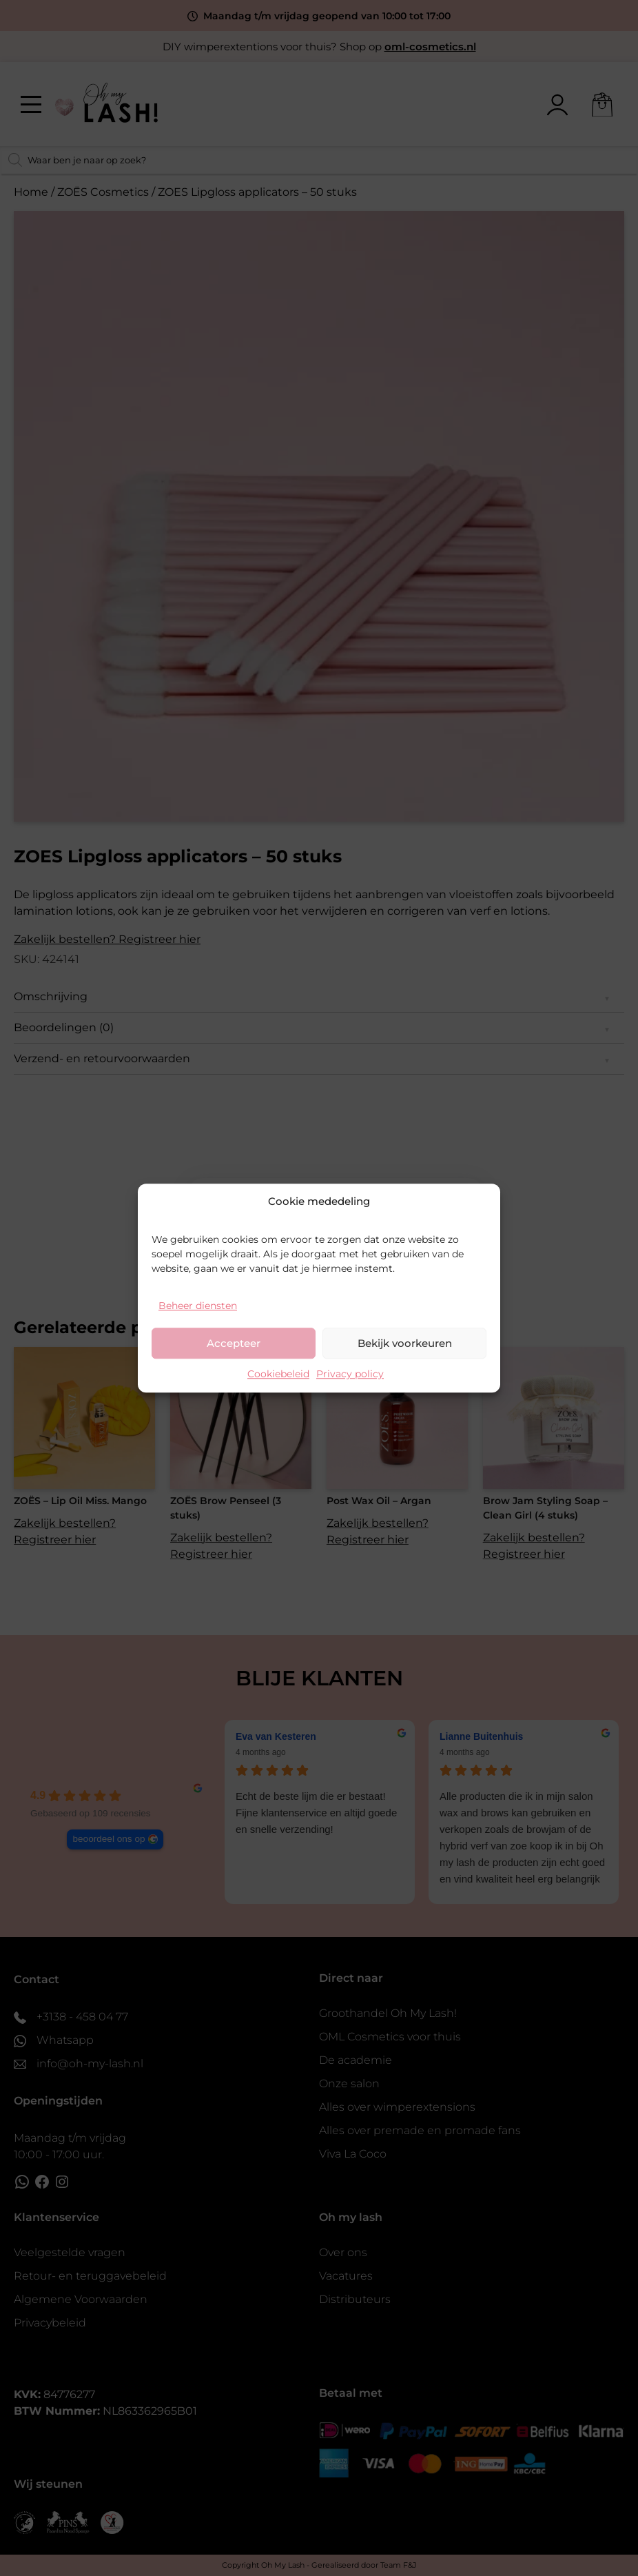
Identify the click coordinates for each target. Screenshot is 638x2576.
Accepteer (233, 1343)
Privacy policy (350, 1374)
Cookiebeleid (278, 1374)
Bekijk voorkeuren (405, 1343)
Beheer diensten (197, 1305)
